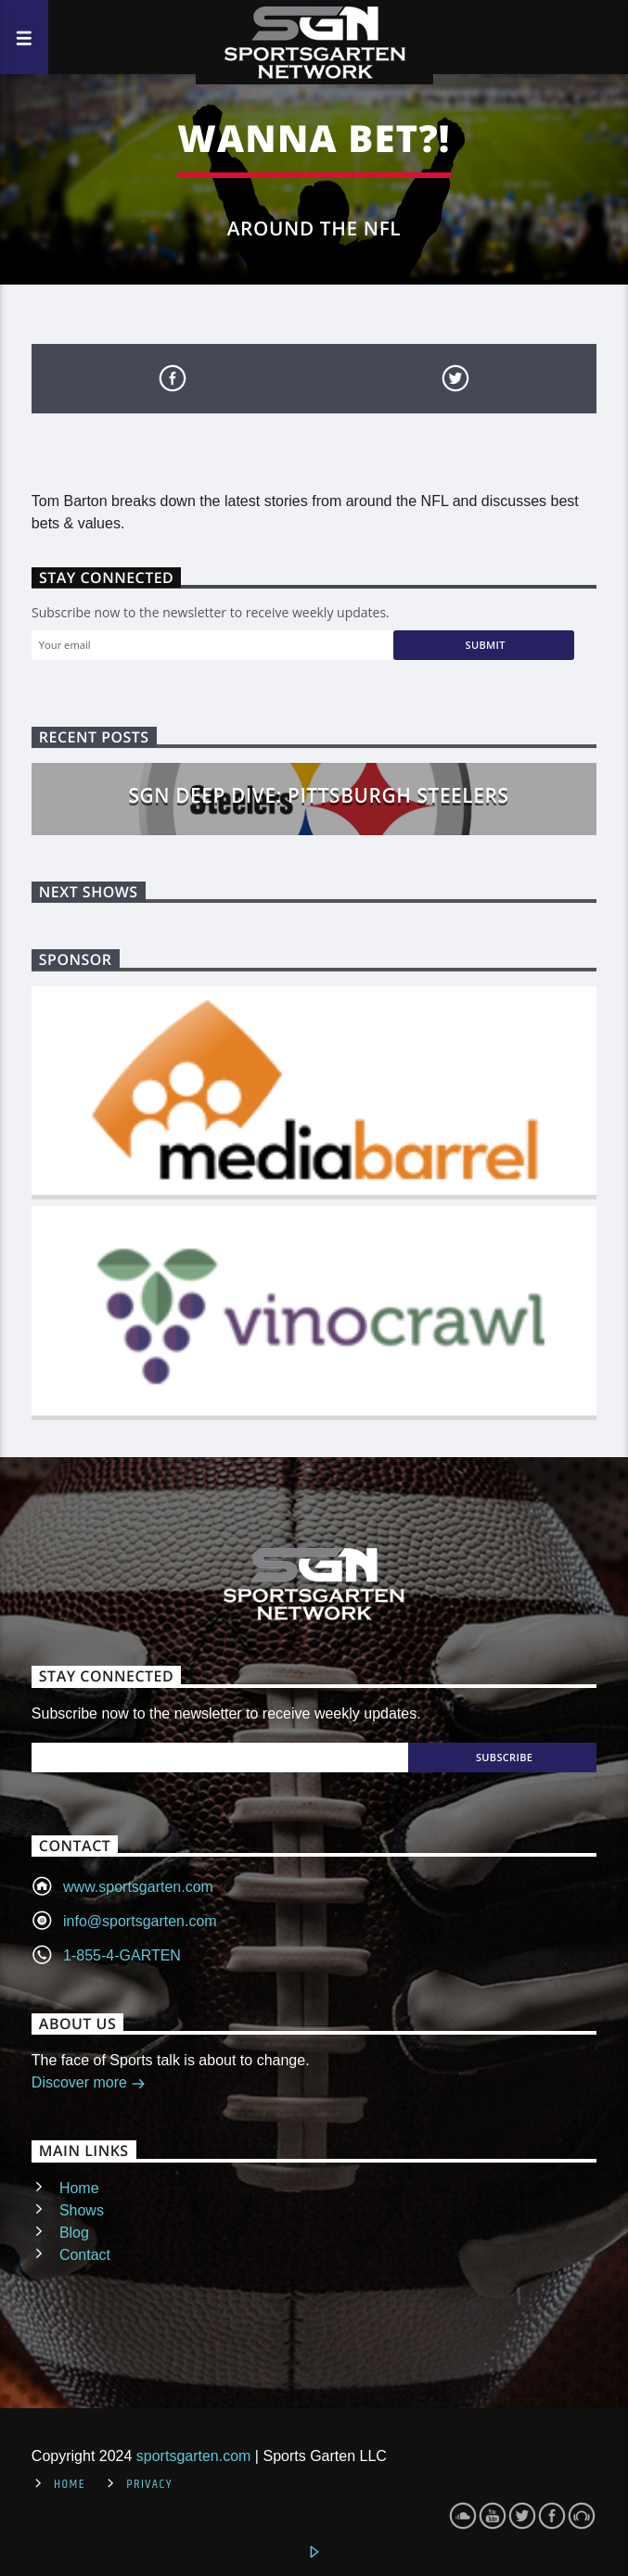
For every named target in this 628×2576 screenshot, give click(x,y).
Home (79, 2188)
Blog (74, 2232)
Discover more (89, 2084)
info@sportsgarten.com (140, 1921)
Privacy (149, 2484)
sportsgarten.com (193, 2456)
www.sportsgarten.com (138, 1887)
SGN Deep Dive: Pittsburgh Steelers (319, 795)
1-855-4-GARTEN (122, 1955)
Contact (84, 2255)
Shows (81, 2210)
